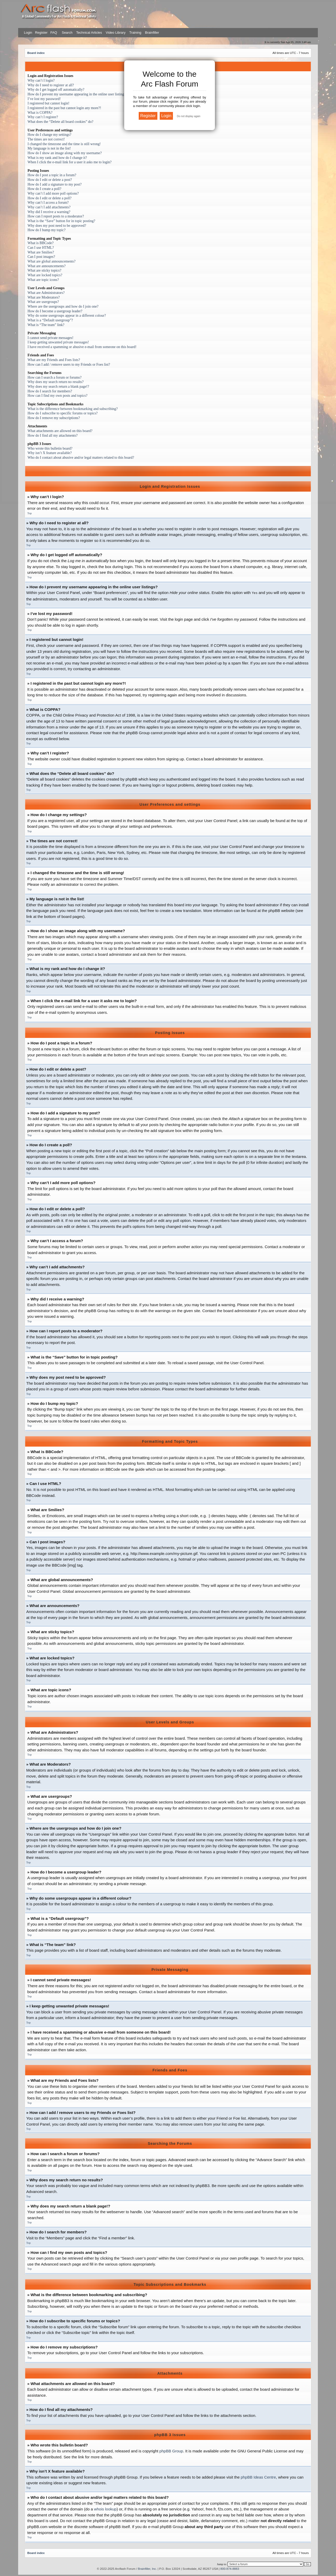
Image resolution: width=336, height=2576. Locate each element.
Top (29, 513)
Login (28, 32)
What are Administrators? (46, 293)
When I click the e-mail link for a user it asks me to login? (69, 162)
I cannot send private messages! (50, 338)
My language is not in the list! (49, 148)
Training (135, 32)
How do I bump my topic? (46, 230)
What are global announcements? (51, 261)
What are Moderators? (43, 297)
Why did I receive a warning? (48, 212)
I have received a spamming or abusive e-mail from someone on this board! (81, 347)
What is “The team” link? (45, 325)
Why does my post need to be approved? (56, 226)
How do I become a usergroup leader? (54, 311)
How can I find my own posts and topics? (57, 396)
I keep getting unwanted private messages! (58, 342)
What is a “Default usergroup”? (50, 320)
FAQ (53, 32)
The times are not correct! (46, 139)
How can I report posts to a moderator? (55, 216)
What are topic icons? (43, 280)
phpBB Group (171, 2450)
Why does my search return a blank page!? (58, 386)
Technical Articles (89, 32)
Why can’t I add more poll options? (53, 193)
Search (67, 32)
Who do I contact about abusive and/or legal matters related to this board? (80, 457)
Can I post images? (41, 257)
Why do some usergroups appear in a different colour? (66, 315)
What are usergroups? (43, 302)
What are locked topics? (44, 275)
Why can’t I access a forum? (47, 202)
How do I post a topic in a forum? (51, 175)
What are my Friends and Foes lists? (53, 360)
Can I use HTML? (40, 248)
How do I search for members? (49, 391)
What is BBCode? (40, 243)
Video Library (115, 32)
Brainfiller (152, 32)
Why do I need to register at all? (50, 85)
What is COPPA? (39, 113)
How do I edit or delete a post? (49, 180)
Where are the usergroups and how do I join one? (63, 306)
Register (40, 32)
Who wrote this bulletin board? (49, 448)
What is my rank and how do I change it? (57, 158)
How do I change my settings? (49, 135)
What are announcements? (46, 266)
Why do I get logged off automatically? (55, 89)
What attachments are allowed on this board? (59, 431)
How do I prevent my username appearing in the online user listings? (77, 94)
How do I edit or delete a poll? (49, 198)
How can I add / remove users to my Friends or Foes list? (68, 364)
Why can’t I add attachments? (49, 207)
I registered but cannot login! (48, 103)
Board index (36, 52)
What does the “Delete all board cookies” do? (60, 122)
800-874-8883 (229, 2568)
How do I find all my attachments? (52, 435)
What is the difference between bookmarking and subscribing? (72, 409)
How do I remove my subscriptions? (53, 418)
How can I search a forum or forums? (54, 377)
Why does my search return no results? (55, 382)
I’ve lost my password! (44, 99)
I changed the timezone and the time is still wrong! (64, 144)
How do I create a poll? (44, 189)
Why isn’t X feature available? (49, 453)
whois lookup (105, 2509)
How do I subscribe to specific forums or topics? (62, 413)
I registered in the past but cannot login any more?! (64, 108)
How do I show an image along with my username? (64, 153)
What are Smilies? (40, 252)
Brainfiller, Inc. (147, 2568)
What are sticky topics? (44, 270)
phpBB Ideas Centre (258, 2477)
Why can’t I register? (42, 117)
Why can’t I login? (40, 80)
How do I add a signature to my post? (54, 184)
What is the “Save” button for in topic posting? (61, 221)
